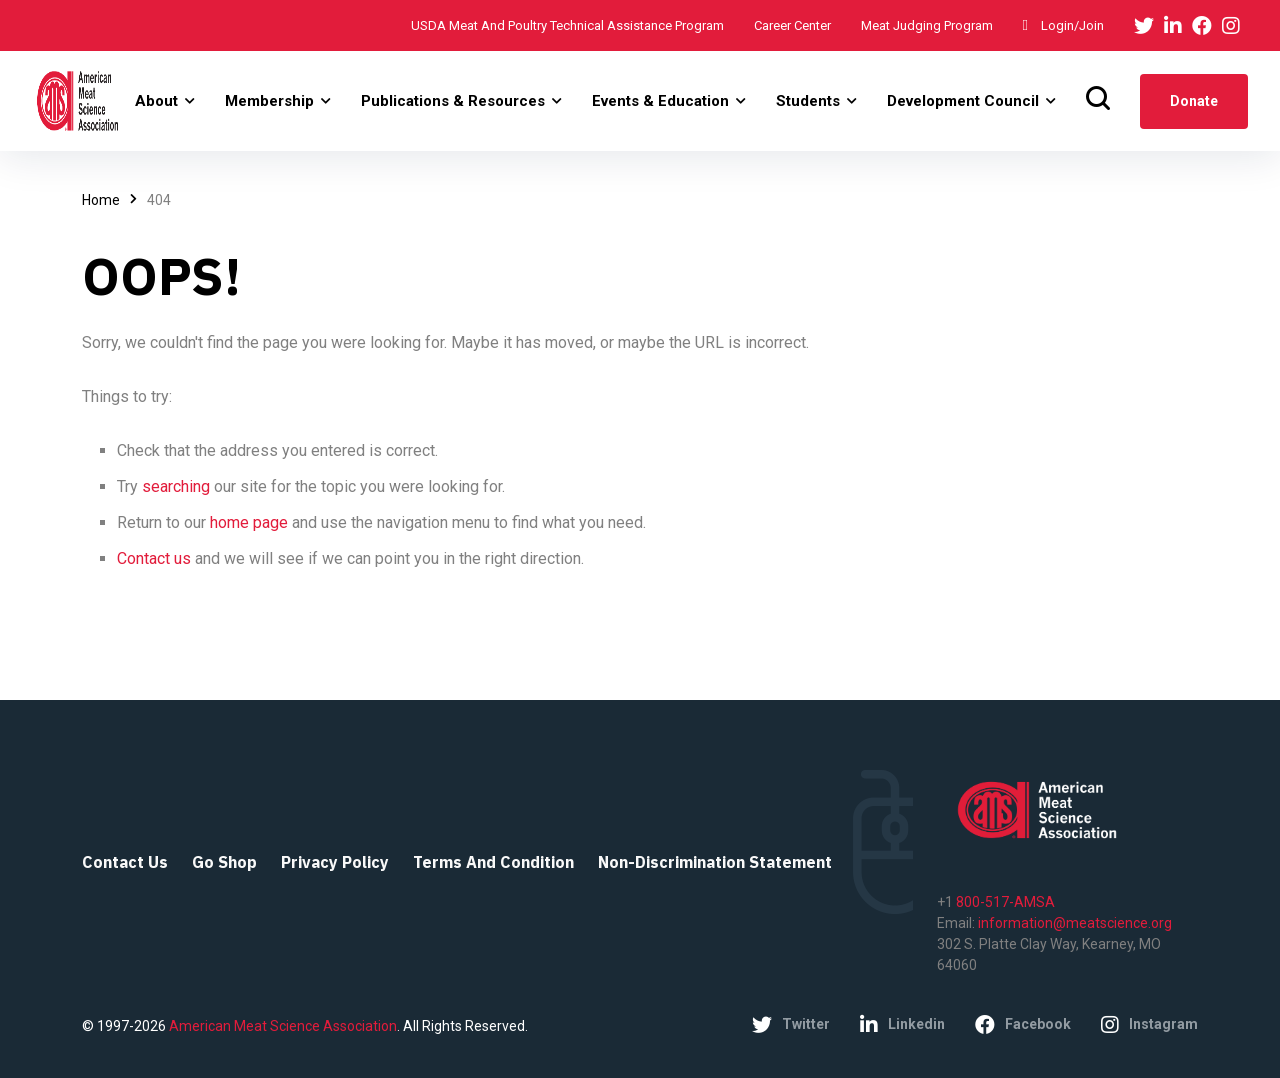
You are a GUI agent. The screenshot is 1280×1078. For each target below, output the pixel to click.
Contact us (156, 558)
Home (101, 200)
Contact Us (125, 862)
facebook (1023, 1025)
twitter (791, 1025)
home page (251, 522)
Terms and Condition (493, 862)
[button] (167, 101)
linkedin (902, 1025)
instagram (1149, 1025)
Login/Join (1063, 25)
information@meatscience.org (1075, 923)
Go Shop (224, 862)
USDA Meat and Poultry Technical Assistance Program (567, 25)
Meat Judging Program (927, 25)
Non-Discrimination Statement (715, 862)
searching (178, 486)
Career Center (792, 25)
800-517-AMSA (1004, 902)
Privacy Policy (335, 862)
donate (1196, 101)
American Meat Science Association (281, 1026)
